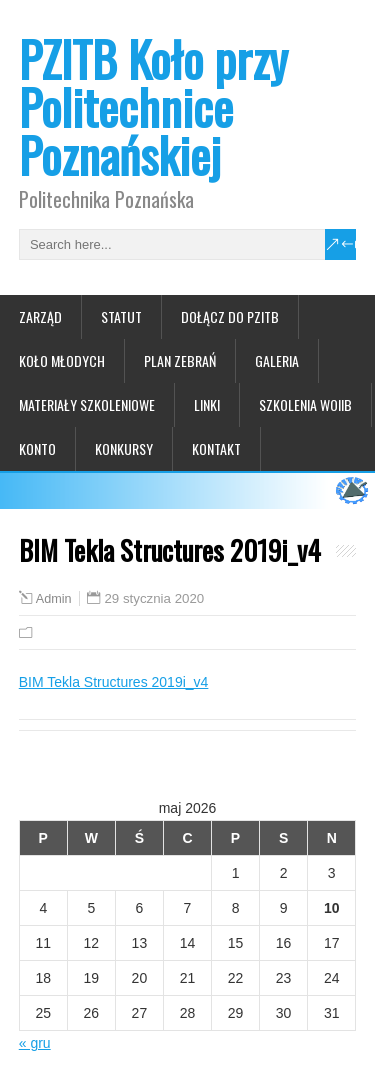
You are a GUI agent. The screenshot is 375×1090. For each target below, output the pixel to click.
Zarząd (40, 316)
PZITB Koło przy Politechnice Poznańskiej (153, 106)
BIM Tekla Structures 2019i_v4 (114, 682)
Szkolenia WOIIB (305, 404)
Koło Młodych (62, 360)
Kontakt (216, 448)
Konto (37, 448)
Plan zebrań (180, 360)
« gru (35, 1043)
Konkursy (124, 448)
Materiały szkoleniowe (87, 404)
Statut (121, 316)
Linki (207, 404)
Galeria (277, 360)
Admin (54, 599)
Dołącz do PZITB (230, 316)
